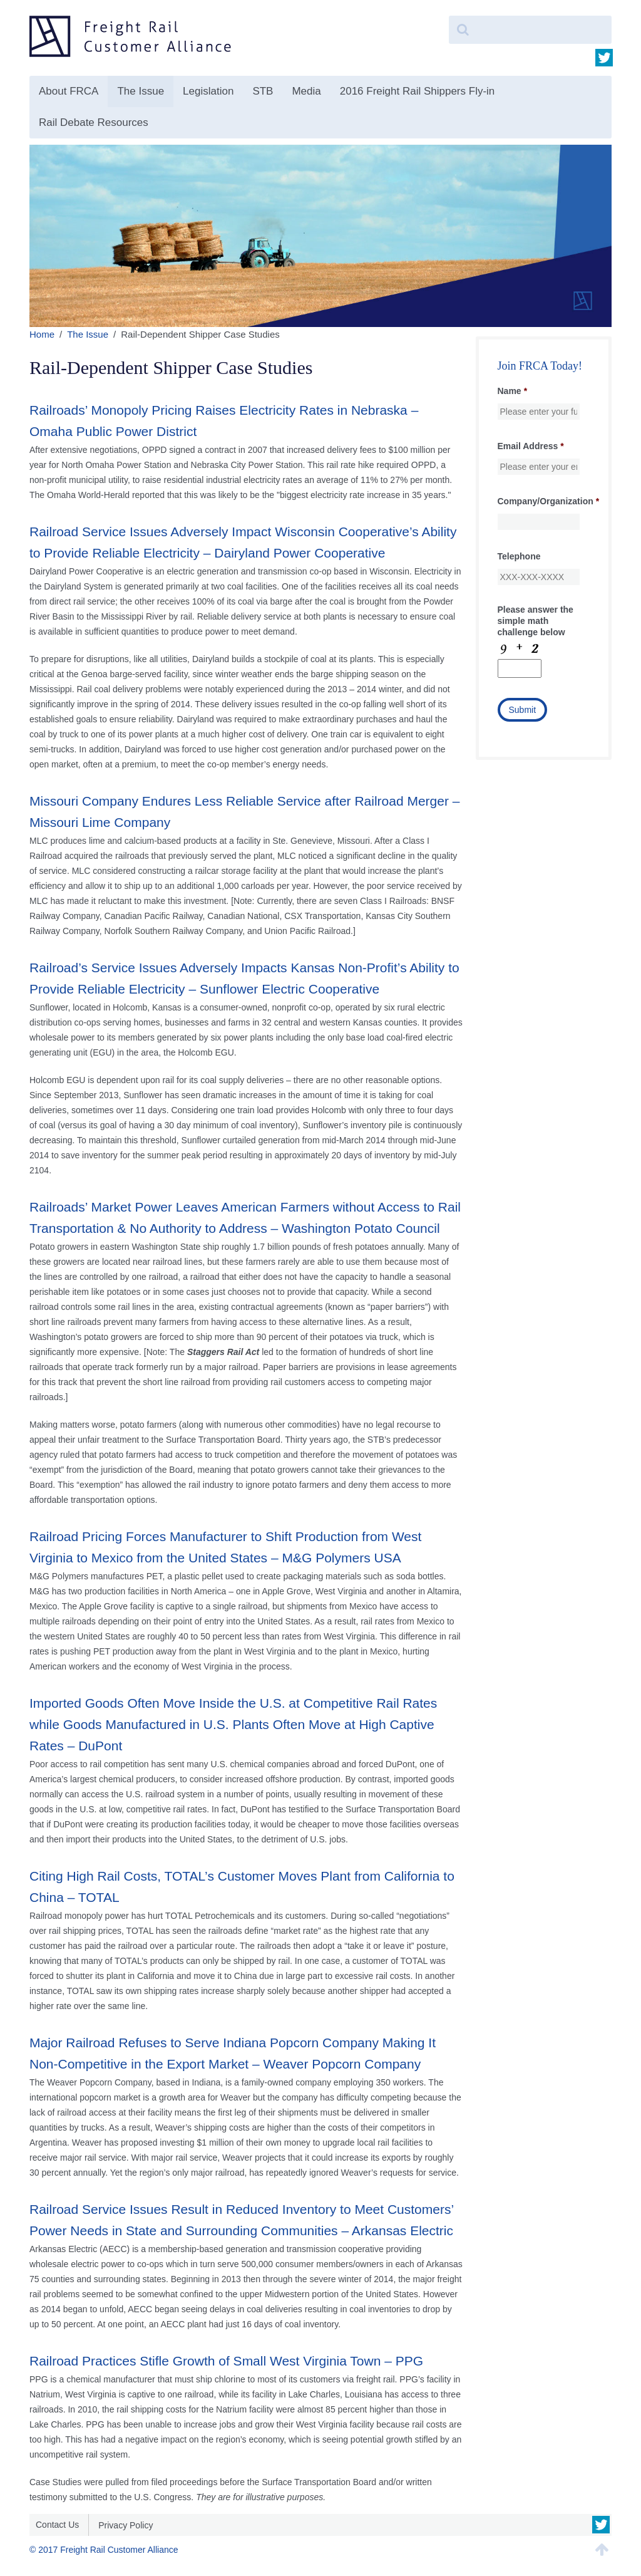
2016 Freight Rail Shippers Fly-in (417, 91)
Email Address (531, 446)
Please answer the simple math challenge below (535, 621)
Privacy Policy (125, 2525)
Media (306, 91)
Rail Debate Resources (93, 122)
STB (262, 91)
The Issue (140, 91)
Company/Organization (549, 501)
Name (513, 391)
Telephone (519, 556)
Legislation (208, 91)
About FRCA (68, 91)
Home (41, 334)
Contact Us (57, 2525)
